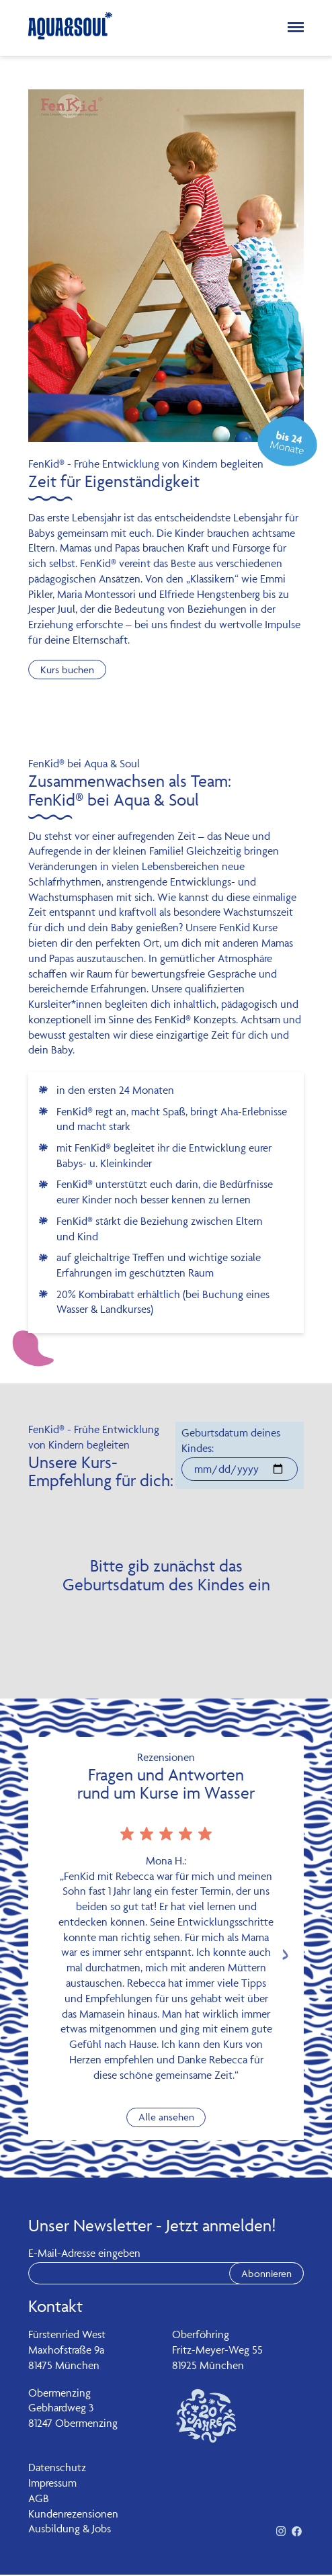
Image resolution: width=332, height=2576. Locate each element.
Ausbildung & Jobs (69, 2529)
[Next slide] (285, 1955)
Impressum (52, 2484)
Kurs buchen (69, 670)
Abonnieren (264, 2274)
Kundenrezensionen (73, 2514)
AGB (38, 2498)
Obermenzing (59, 2393)
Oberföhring (200, 2335)
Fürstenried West (67, 2335)
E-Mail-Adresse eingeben (84, 2254)
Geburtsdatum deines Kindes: (230, 1440)
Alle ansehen (166, 2117)
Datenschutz (57, 2468)
